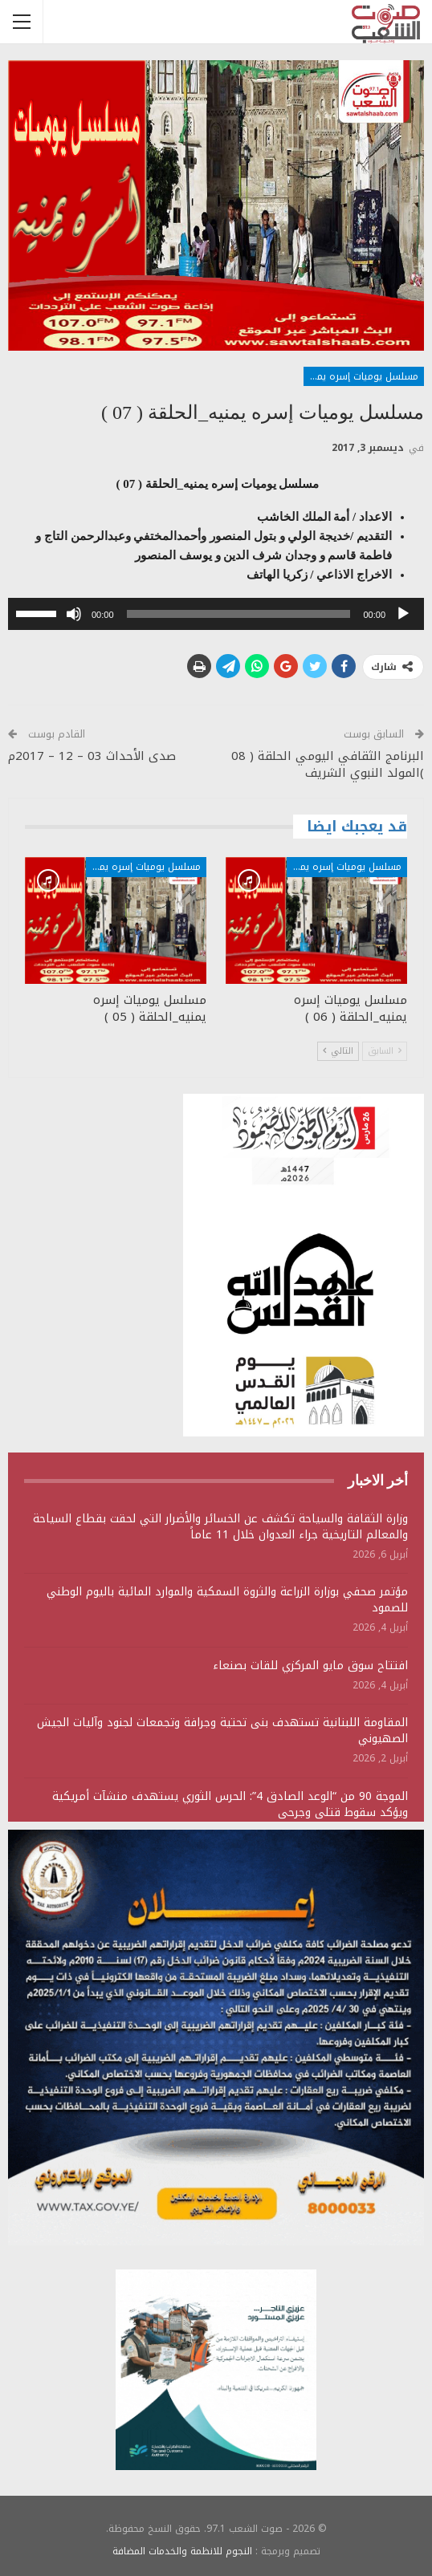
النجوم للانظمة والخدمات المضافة (182, 2551)
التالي (338, 1050)
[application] (216, 614)
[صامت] (74, 614)
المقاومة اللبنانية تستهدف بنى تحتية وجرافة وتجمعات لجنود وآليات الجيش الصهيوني (222, 1730)
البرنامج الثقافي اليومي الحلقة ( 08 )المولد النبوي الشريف (327, 764)
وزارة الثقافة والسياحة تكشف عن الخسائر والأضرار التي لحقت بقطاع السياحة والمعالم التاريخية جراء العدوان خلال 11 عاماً (220, 1527)
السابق (384, 1050)
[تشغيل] (403, 614)
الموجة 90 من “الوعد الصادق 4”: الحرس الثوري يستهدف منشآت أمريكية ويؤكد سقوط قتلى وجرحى (230, 1804)
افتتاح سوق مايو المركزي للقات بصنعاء (310, 1665)
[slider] (239, 614)
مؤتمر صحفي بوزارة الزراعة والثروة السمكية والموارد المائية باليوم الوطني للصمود (227, 1600)
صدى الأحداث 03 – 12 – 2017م (92, 756)
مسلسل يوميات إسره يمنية (361, 376)
